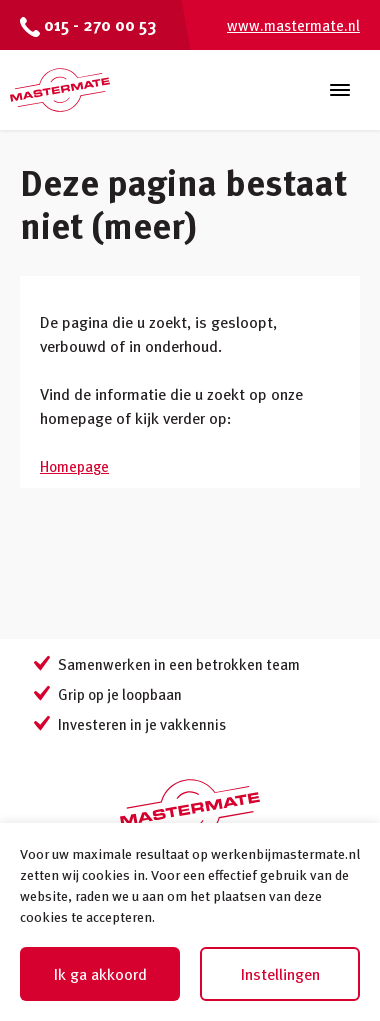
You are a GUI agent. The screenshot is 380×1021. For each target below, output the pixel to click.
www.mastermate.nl (293, 25)
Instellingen (280, 974)
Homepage (74, 466)
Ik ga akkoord (100, 974)
